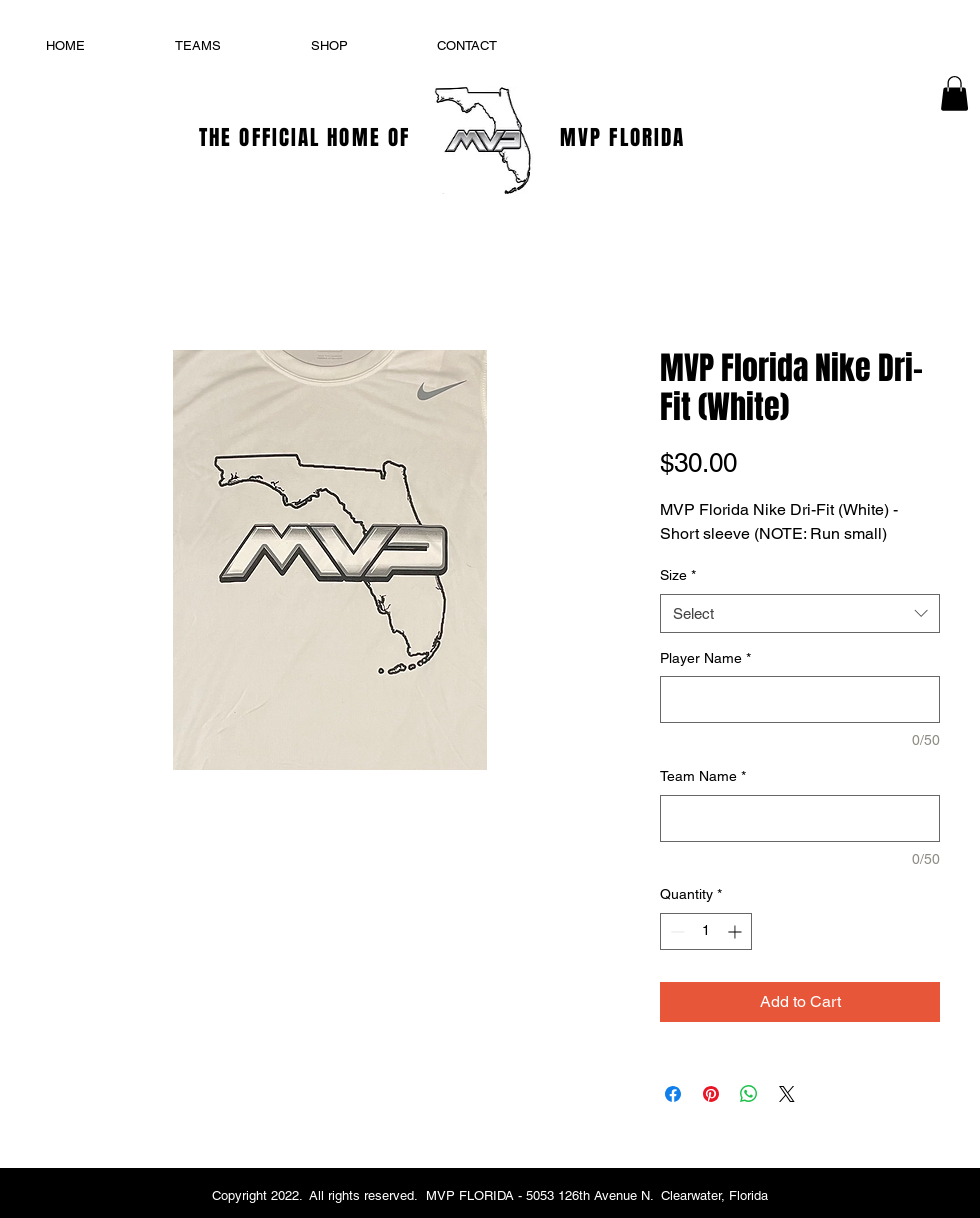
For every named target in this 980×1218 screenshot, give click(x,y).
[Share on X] (787, 1094)
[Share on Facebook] (673, 1094)
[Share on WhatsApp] (749, 1094)
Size (678, 575)
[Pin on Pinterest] (711, 1094)
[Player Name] (800, 699)
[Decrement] (675, 931)
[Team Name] (800, 818)
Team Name (703, 776)
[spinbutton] (706, 931)
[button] (954, 93)
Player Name (705, 658)
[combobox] (800, 613)
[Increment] (736, 931)
